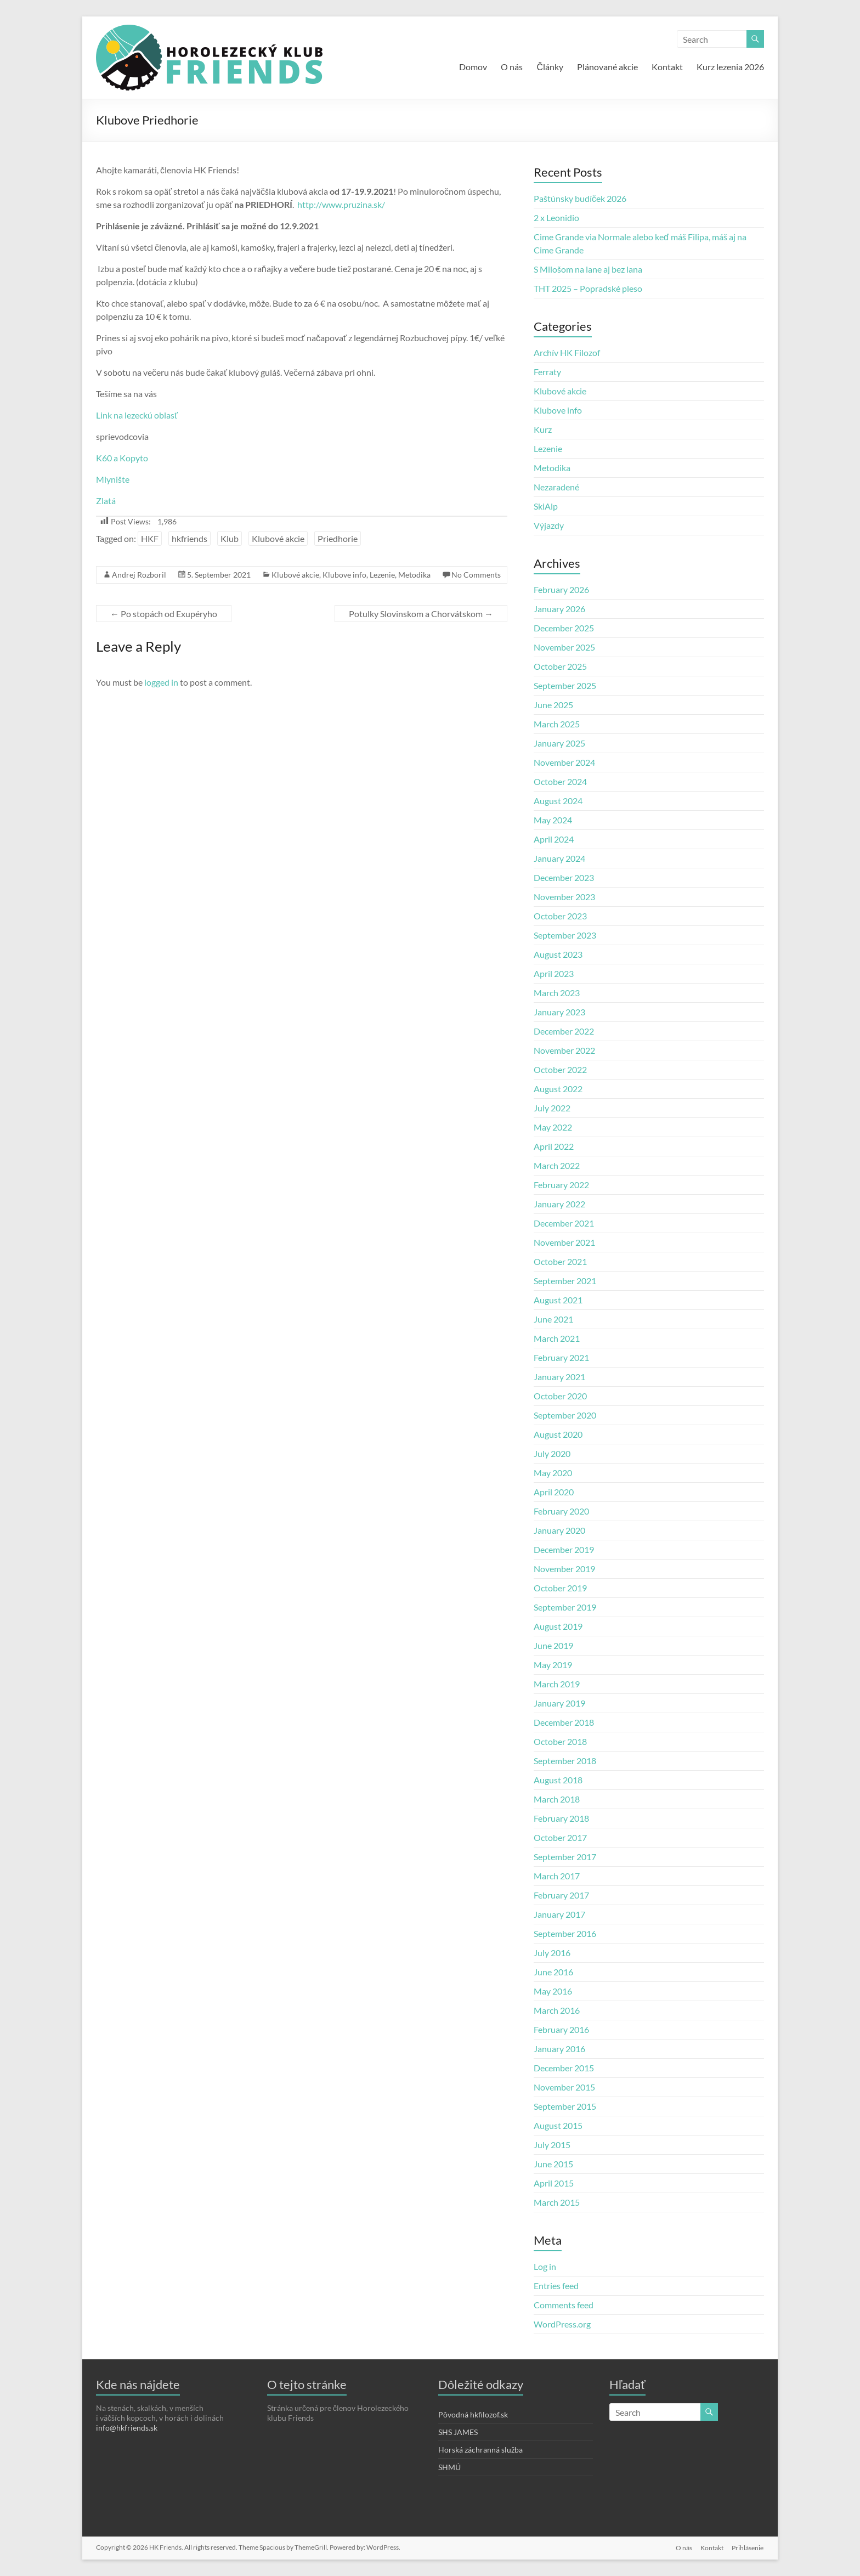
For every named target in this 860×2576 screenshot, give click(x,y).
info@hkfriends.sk (126, 2427)
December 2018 (564, 1722)
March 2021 (557, 1338)
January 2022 (559, 1204)
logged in (161, 682)
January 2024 (559, 858)
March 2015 (557, 2202)
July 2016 (552, 1952)
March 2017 (557, 1876)
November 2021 (564, 1242)
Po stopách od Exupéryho (163, 613)
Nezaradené (556, 487)
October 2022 (560, 1069)
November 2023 (564, 896)
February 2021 (561, 1357)
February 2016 (561, 2029)
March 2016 (557, 2010)
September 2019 (565, 1607)
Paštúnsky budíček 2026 (580, 198)
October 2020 (560, 1396)
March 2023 (557, 992)
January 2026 (559, 608)
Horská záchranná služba (480, 2449)
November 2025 (564, 647)
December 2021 (564, 1223)
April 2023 (554, 973)
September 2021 (565, 1280)
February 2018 (561, 1818)
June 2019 (553, 1645)
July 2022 (552, 1108)
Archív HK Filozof (567, 352)
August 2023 (558, 954)
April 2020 (554, 1492)
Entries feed (556, 2285)
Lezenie (382, 574)
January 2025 (559, 743)
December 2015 (564, 2068)
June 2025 (553, 704)
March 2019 (557, 1684)
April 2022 (554, 1146)
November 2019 (564, 1568)
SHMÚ (449, 2467)
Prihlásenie (748, 2547)
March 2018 (557, 1799)
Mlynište (112, 479)
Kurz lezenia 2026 (730, 66)
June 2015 (553, 2164)
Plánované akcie (607, 66)
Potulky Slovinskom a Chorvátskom (421, 613)
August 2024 (558, 800)
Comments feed (563, 2305)
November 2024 (564, 762)
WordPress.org (562, 2324)
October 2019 (560, 1588)
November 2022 (564, 1050)
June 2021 (553, 1319)
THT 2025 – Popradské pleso (588, 288)
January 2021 (559, 1376)
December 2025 (564, 628)
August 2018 (558, 1780)
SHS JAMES (458, 2432)
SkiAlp (546, 506)
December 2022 (564, 1031)
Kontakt (667, 66)
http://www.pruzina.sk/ (341, 204)
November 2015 (564, 2087)
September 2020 (565, 1415)
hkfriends (189, 538)
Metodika (414, 574)
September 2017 (565, 1856)
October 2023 (560, 916)
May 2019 (553, 1664)
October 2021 (560, 1261)
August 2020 (558, 1434)
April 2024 (554, 839)
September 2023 (565, 935)
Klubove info (344, 574)
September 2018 (565, 1760)
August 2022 (558, 1088)
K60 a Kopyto (122, 458)
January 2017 (559, 1914)
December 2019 (564, 1549)
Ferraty (547, 371)
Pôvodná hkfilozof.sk (473, 2414)
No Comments (476, 574)
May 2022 (553, 1127)
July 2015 (552, 2144)
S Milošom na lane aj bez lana (588, 269)
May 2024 (553, 820)
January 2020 (559, 1530)
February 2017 (561, 1895)
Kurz (543, 429)
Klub (229, 538)
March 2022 (557, 1165)
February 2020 (561, 1511)
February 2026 (561, 589)
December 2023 (564, 877)
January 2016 (559, 2048)
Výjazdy (549, 525)
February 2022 (561, 1184)
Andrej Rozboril (139, 574)
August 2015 (558, 2125)
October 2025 (560, 666)
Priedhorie (338, 538)
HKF (150, 538)
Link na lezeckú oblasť (137, 415)
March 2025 (557, 724)
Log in (545, 2266)
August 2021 (558, 1300)
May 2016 (553, 1991)
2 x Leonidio (556, 217)
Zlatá (106, 500)
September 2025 (565, 685)
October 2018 (560, 1741)
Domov (473, 66)
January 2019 (559, 1703)
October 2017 (560, 1837)
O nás (512, 66)
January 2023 (559, 1012)
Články (549, 66)
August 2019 (558, 1626)
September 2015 (565, 2106)
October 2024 (560, 781)
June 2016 (553, 1972)
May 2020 (553, 1472)
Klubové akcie (278, 538)
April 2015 (554, 2183)
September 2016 (565, 1933)
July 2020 (552, 1453)
